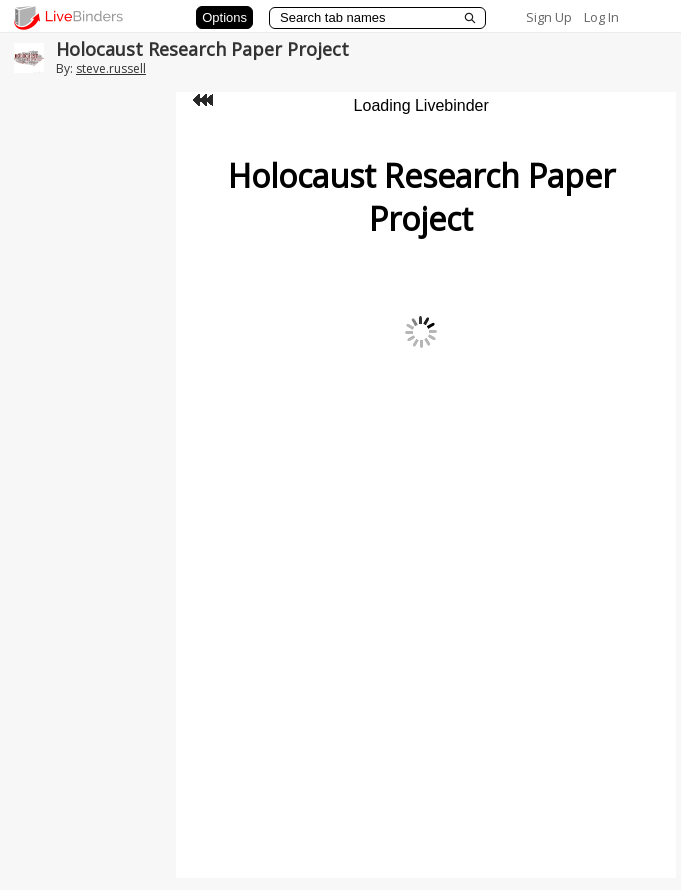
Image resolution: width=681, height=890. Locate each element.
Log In (601, 17)
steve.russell (111, 68)
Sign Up (549, 17)
